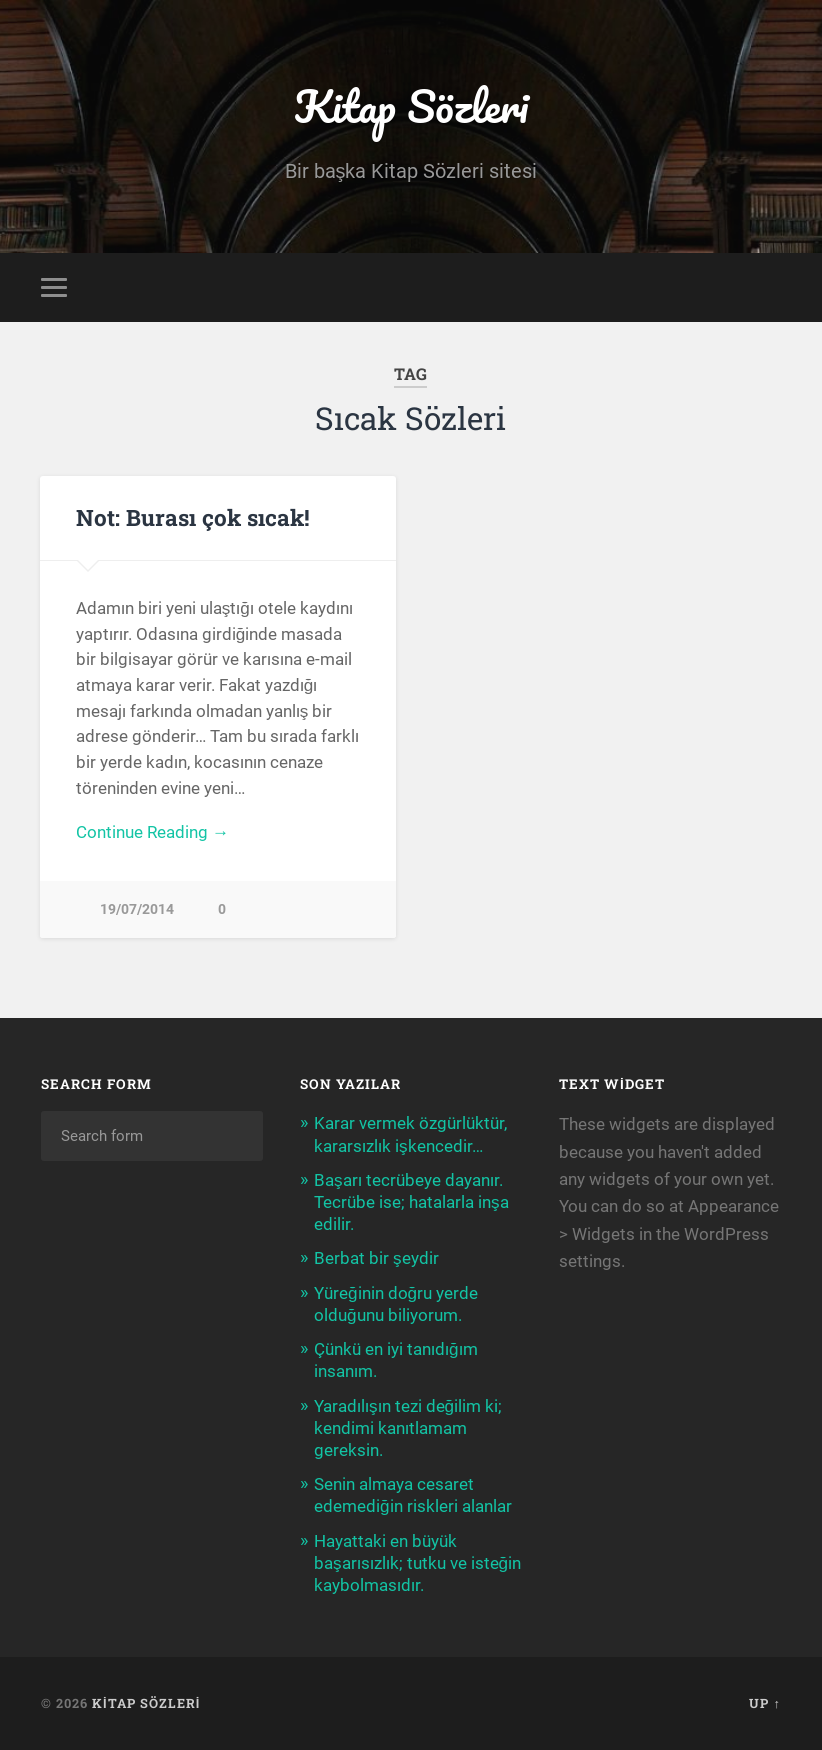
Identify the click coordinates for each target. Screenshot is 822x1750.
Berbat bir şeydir (376, 1258)
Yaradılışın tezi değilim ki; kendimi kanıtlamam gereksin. (408, 1428)
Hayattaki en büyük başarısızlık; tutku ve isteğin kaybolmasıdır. (417, 1563)
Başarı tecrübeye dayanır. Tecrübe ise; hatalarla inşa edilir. (411, 1202)
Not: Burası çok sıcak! (193, 517)
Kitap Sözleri (411, 105)
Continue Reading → (152, 832)
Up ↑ (764, 1703)
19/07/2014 (137, 909)
